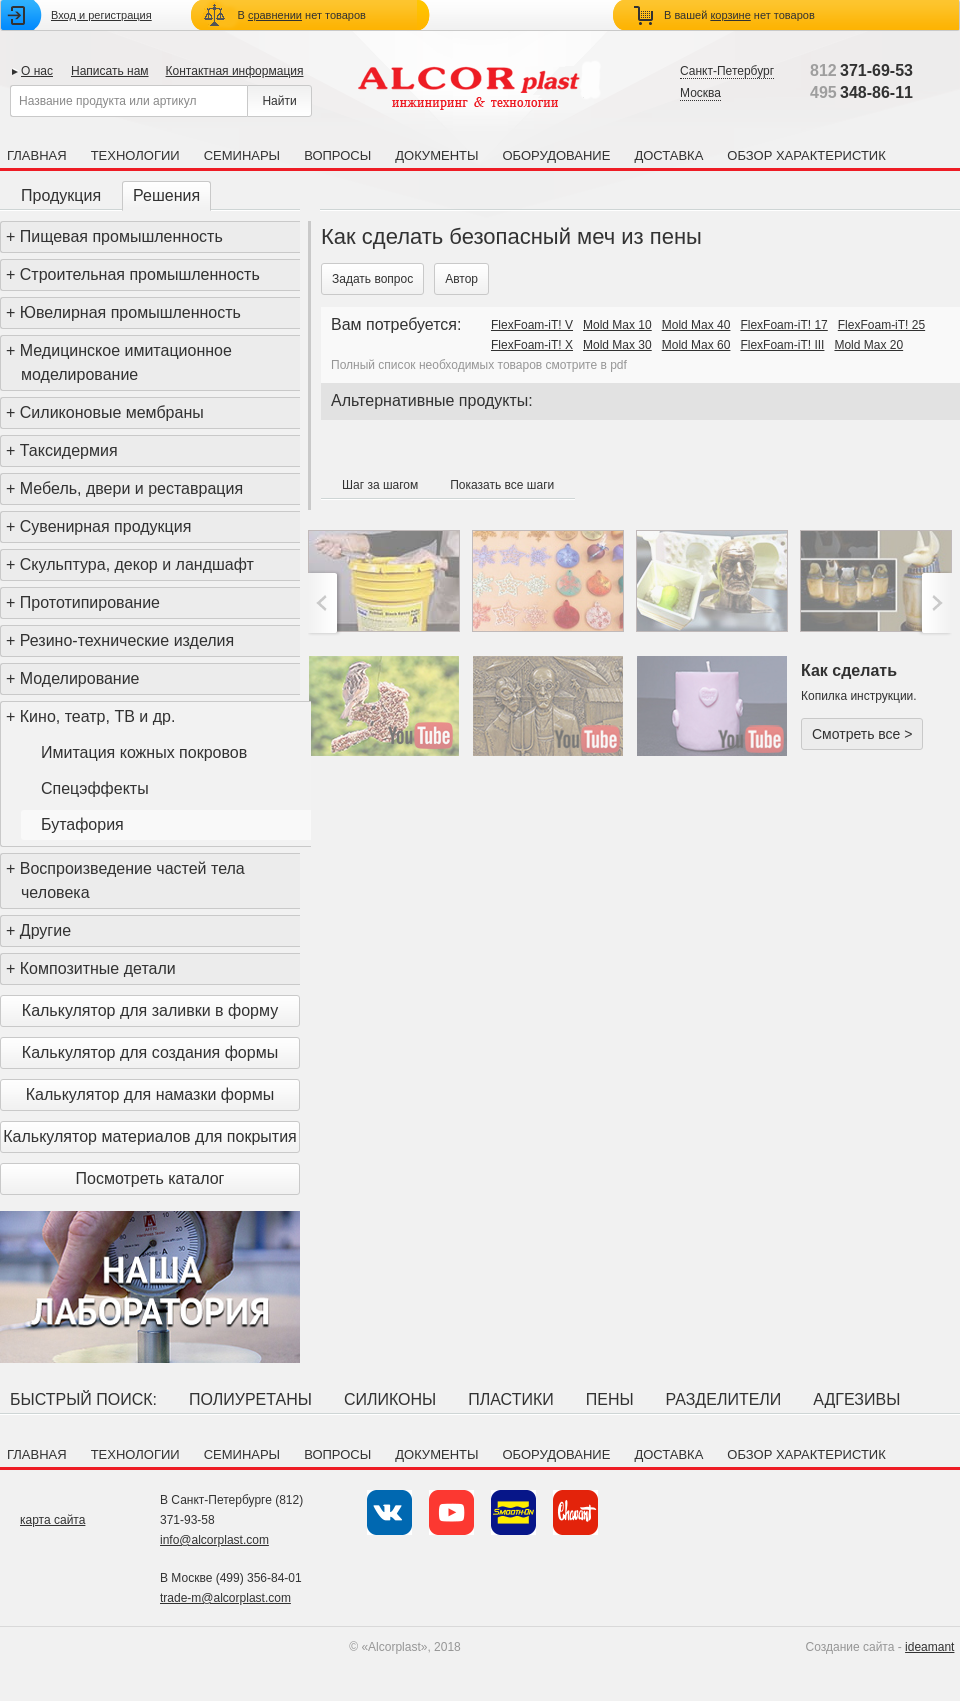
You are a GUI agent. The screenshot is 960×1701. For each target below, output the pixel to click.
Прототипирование (90, 602)
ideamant (929, 1647)
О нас (37, 71)
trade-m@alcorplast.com (225, 1598)
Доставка (668, 155)
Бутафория (82, 824)
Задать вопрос (372, 279)
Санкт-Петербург (727, 71)
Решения (166, 195)
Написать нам (110, 71)
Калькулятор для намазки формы (150, 1094)
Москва (700, 93)
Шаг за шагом (380, 485)
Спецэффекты (95, 788)
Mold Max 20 (868, 345)
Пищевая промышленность (121, 236)
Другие (45, 930)
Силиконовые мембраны (112, 412)
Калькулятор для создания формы (150, 1052)
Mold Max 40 (696, 325)
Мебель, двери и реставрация (131, 488)
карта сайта (52, 1520)
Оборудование (556, 155)
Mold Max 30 (617, 345)
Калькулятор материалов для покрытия (149, 1136)
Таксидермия (69, 450)
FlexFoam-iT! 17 (783, 325)
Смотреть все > (862, 734)
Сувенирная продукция (106, 526)
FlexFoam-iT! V (532, 325)
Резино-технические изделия (127, 640)
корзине (730, 15)
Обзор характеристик (806, 155)
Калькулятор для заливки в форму (150, 1010)
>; (934, 603)
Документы (436, 155)
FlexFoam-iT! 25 (881, 325)
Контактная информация (235, 71)
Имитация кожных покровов (144, 752)
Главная (37, 155)
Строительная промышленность (140, 274)
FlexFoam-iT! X (532, 345)
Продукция (61, 195)
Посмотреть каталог (150, 1178)
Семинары (242, 155)
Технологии (135, 155)
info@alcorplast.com (214, 1540)
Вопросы (337, 155)
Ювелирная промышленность (130, 312)
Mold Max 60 (696, 345)
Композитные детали (98, 968)
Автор (461, 279)
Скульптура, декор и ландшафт (137, 564)
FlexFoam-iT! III (782, 345)
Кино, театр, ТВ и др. (98, 716)
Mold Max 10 (617, 325)
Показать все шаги (502, 485)
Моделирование (80, 678)
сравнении (275, 15)
